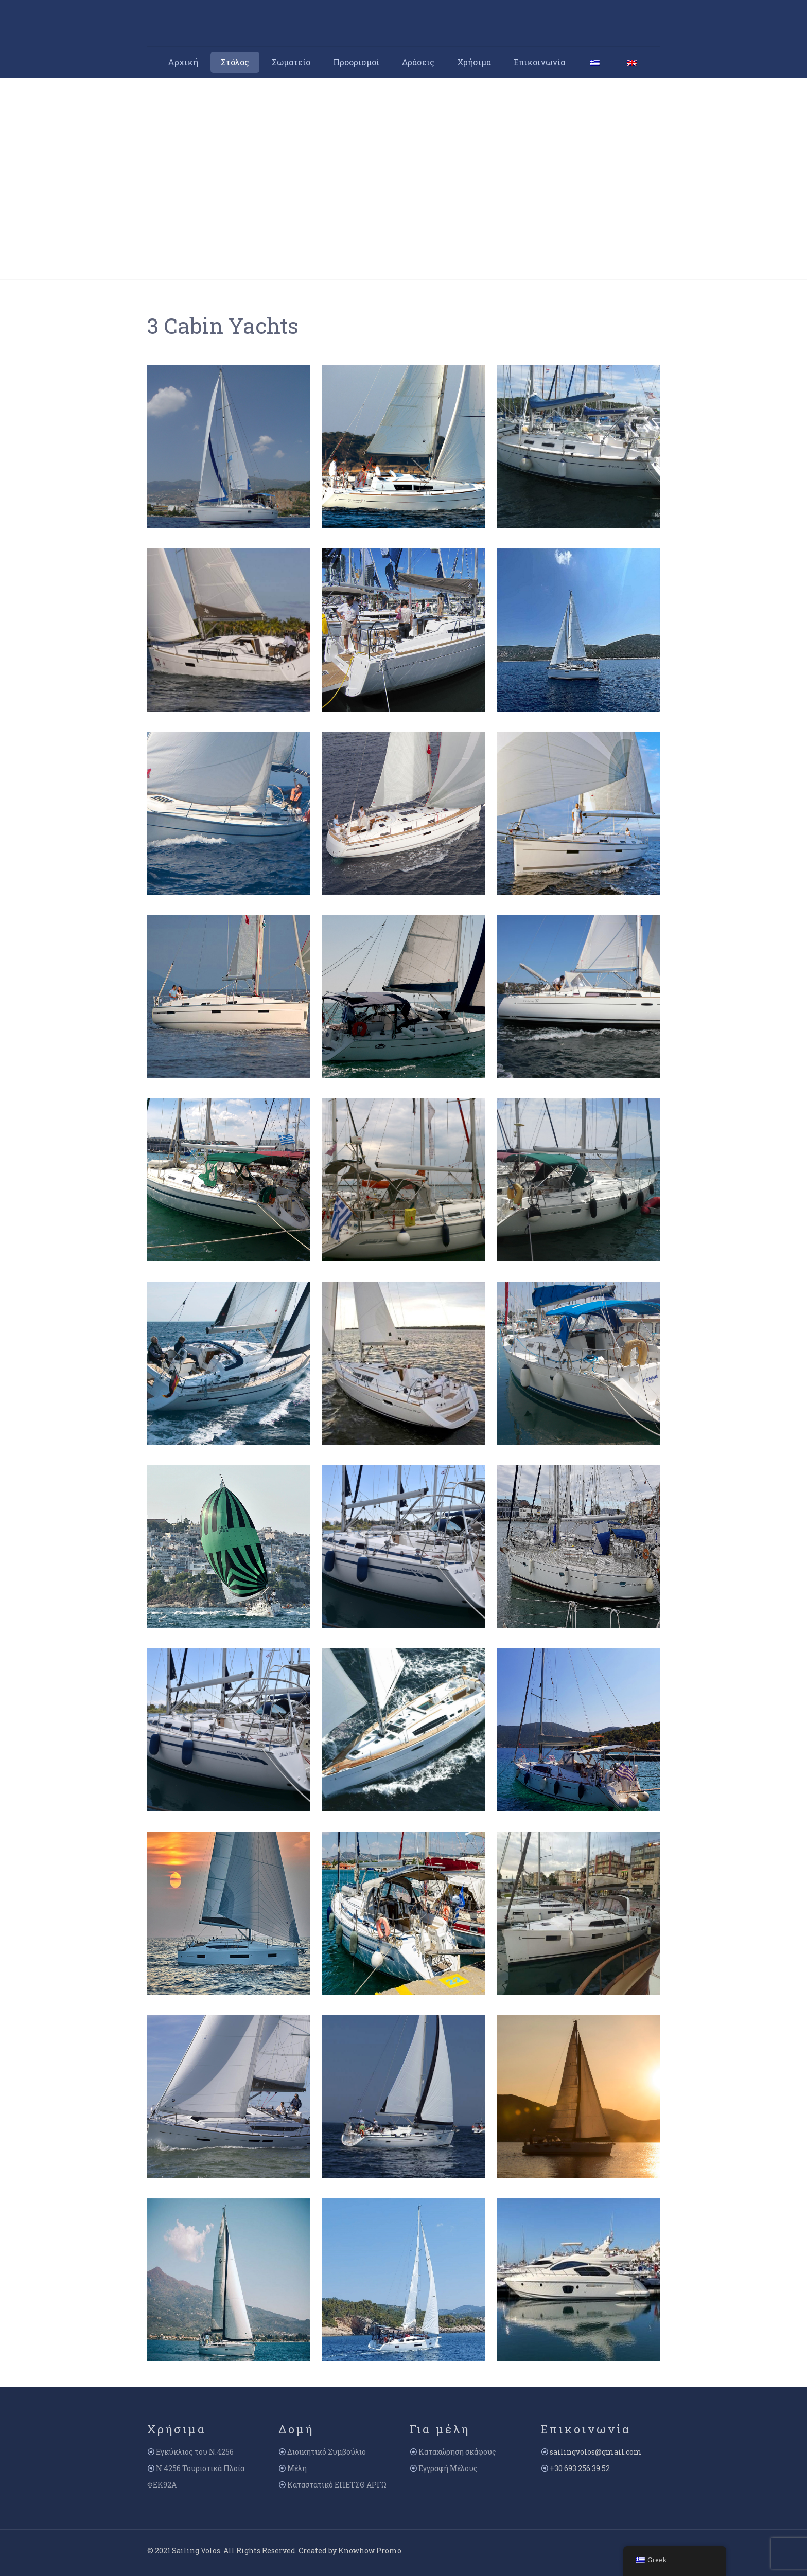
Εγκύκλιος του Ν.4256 (195, 2452)
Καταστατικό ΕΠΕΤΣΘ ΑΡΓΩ (337, 2485)
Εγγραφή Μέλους (448, 2468)
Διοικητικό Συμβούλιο (326, 2452)
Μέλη (297, 2468)
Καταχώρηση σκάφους (457, 2452)
